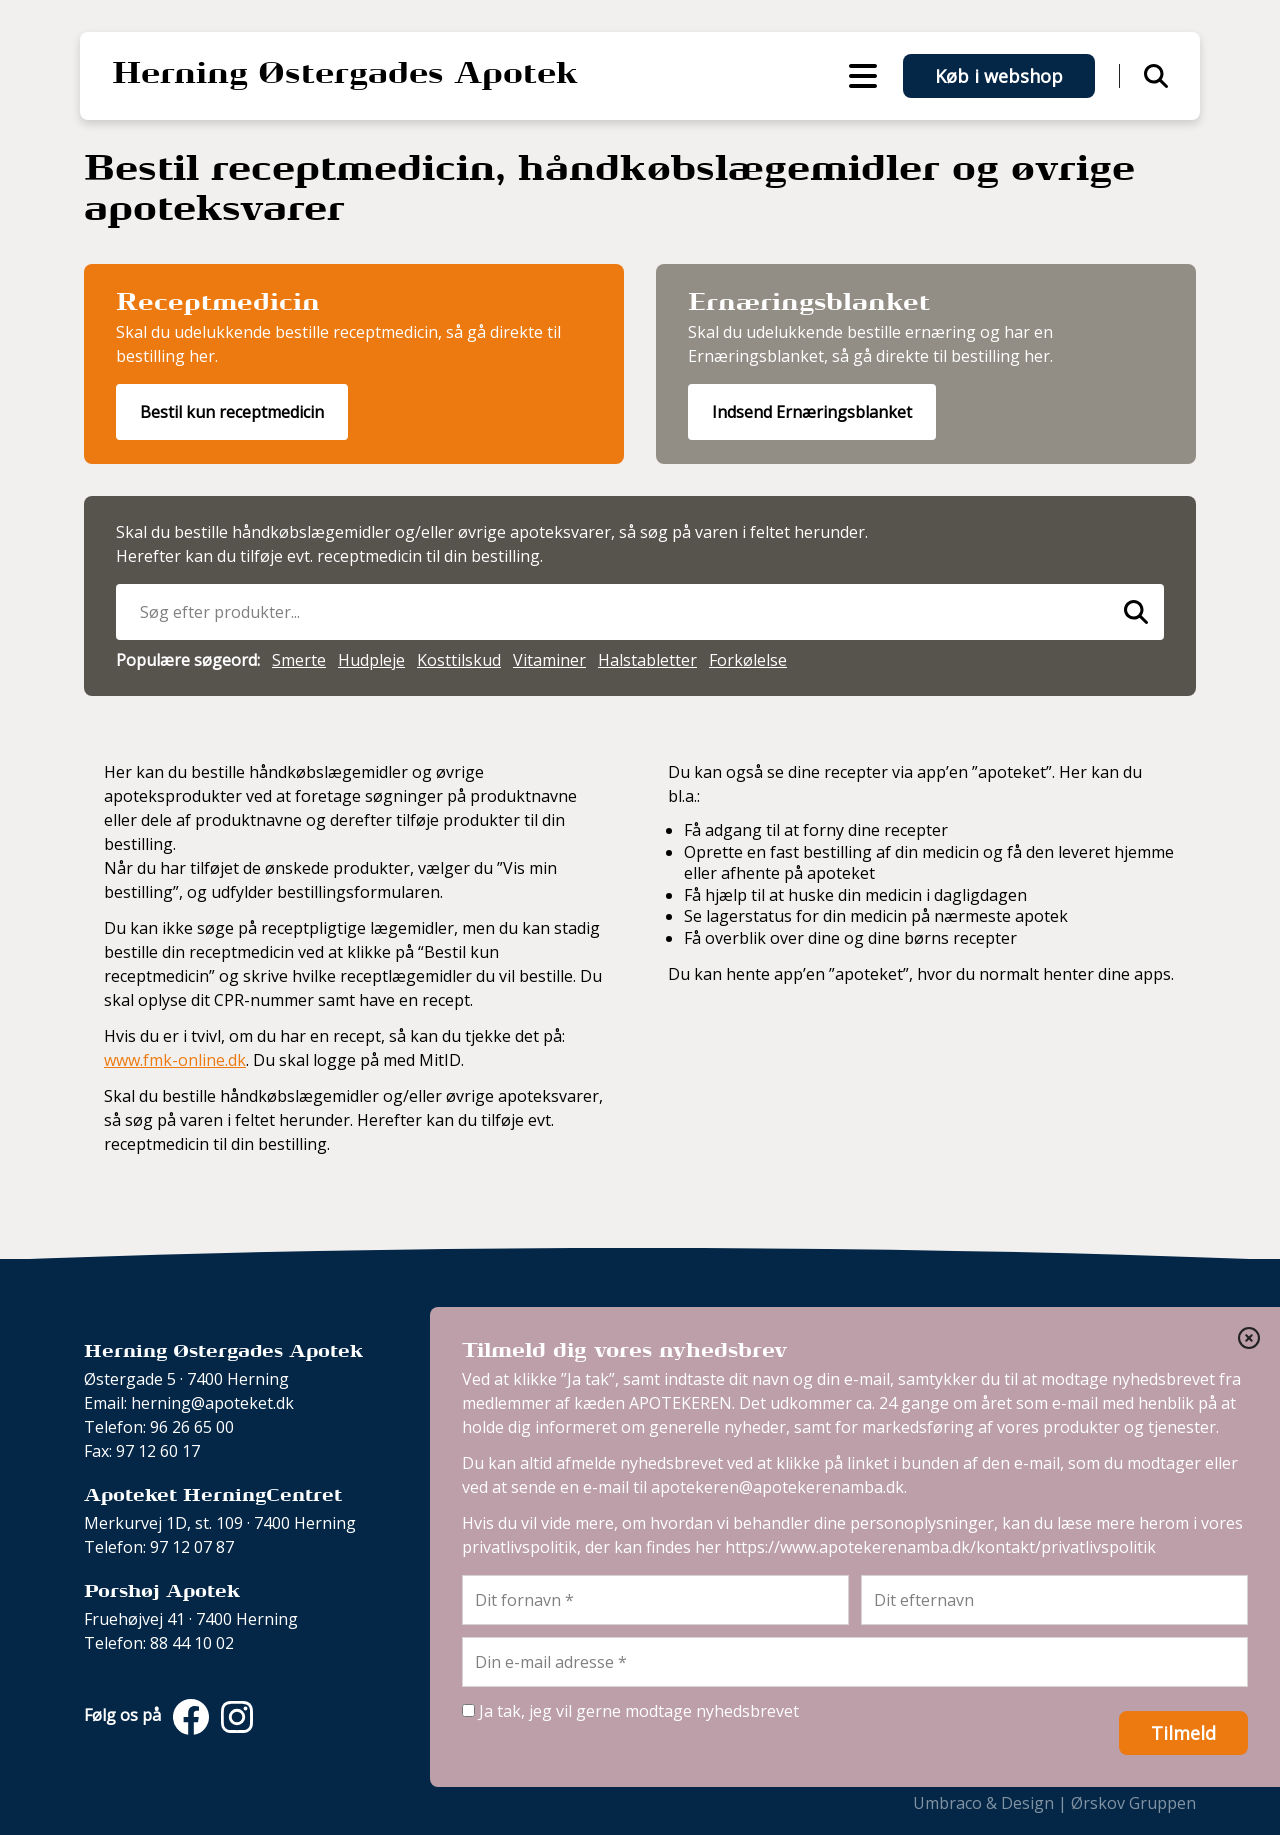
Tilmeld (1183, 1733)
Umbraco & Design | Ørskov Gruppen (1054, 1803)
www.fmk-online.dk (175, 1060)
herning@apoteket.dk (212, 1403)
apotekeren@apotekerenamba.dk (777, 1487)
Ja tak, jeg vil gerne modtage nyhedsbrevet (630, 1711)
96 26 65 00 (192, 1427)
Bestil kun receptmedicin (232, 412)
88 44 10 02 (192, 1643)
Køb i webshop (999, 76)
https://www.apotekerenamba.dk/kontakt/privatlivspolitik (940, 1547)
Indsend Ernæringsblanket (812, 412)
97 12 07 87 (192, 1547)
